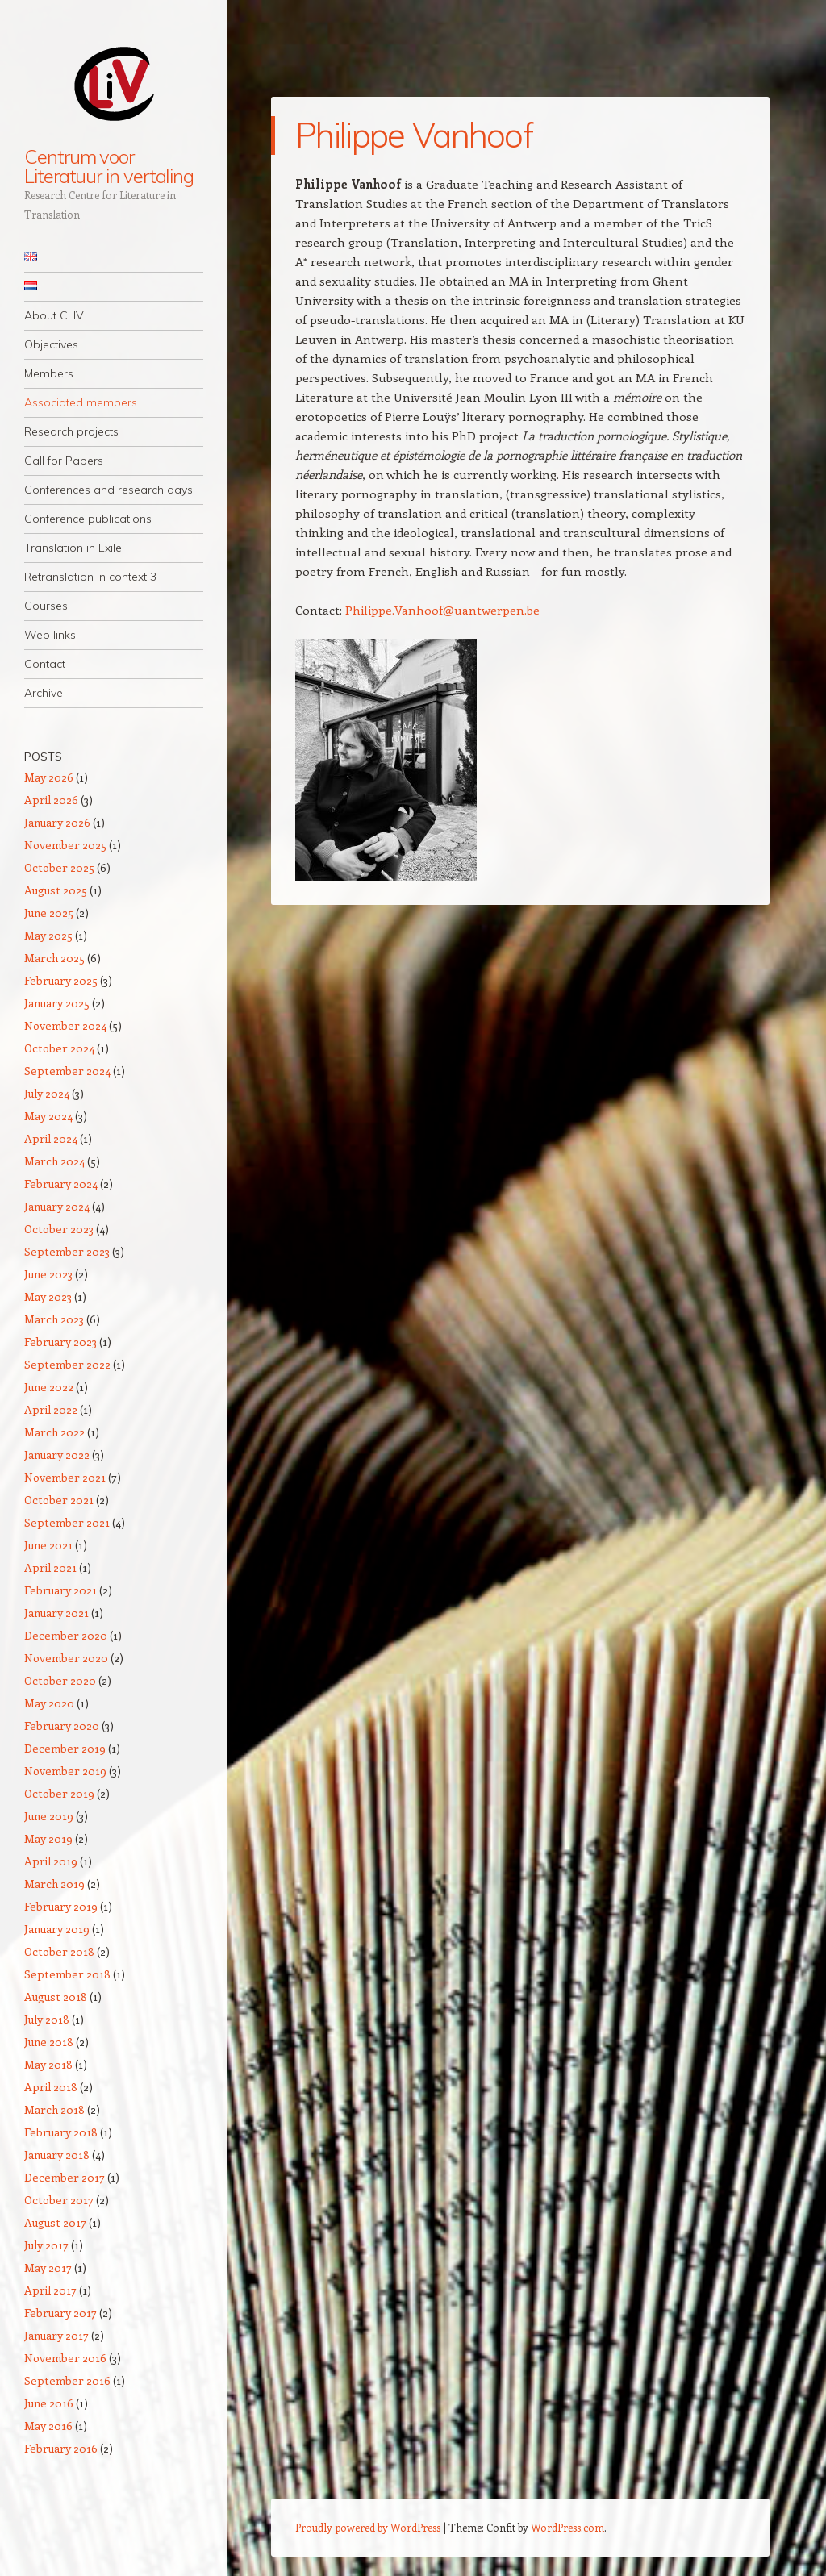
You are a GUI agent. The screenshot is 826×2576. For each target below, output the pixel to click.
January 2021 (56, 1612)
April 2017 (50, 2290)
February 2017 (60, 2312)
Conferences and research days (108, 489)
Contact (44, 664)
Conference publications (88, 518)
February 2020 (61, 1725)
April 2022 (50, 1409)
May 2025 (48, 935)
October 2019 (59, 1793)
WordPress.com (567, 2527)
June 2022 (48, 1386)
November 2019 (65, 1770)
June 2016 (48, 2403)
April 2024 (50, 1138)
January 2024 (57, 1206)
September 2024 (67, 1070)
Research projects (71, 431)
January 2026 (57, 822)
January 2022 (57, 1454)
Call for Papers (63, 460)
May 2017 (48, 2267)
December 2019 (65, 1748)
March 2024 (54, 1161)
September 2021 (67, 1522)
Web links (50, 634)
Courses (46, 605)
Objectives (51, 344)
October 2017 (59, 2199)
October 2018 (59, 1951)
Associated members (80, 402)
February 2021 (60, 1590)
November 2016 (65, 2358)
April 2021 (50, 1567)
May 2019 (48, 1838)
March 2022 (54, 1432)
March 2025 (54, 957)
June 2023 (48, 1274)
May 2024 (48, 1115)
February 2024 (61, 1183)
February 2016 (61, 2448)
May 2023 (48, 1296)
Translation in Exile (73, 547)
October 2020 (60, 1680)
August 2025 (55, 890)
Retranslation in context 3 (90, 576)
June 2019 (48, 1816)
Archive (43, 693)
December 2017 (64, 2177)
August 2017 (55, 2222)
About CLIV (54, 315)
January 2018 (57, 2154)
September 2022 (67, 1364)
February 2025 (61, 980)
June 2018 (48, 2041)
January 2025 (57, 1003)
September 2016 (67, 2380)
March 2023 (54, 1319)
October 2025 (59, 867)
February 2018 (61, 2132)
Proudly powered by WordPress (367, 2527)
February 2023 (60, 1341)
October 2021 (59, 1499)
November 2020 (66, 1657)
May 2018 (48, 2064)
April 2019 (50, 1861)
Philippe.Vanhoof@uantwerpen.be (444, 610)
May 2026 (48, 777)
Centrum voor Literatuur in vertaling (109, 166)
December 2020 (65, 1635)
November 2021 (65, 1477)
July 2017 (46, 2245)
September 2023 (67, 1251)
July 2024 (46, 1093)
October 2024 (59, 1048)
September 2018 (67, 1974)
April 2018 (50, 2087)
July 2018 (46, 2019)
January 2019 (57, 1928)
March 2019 (54, 1883)
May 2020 (49, 1703)
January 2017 (56, 2335)
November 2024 (65, 1025)
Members (48, 373)
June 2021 (48, 1545)
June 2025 (48, 912)
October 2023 (59, 1228)
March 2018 (54, 2109)
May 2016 (48, 2425)
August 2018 (55, 1996)
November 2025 (65, 844)
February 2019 (61, 1906)
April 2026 (51, 799)
